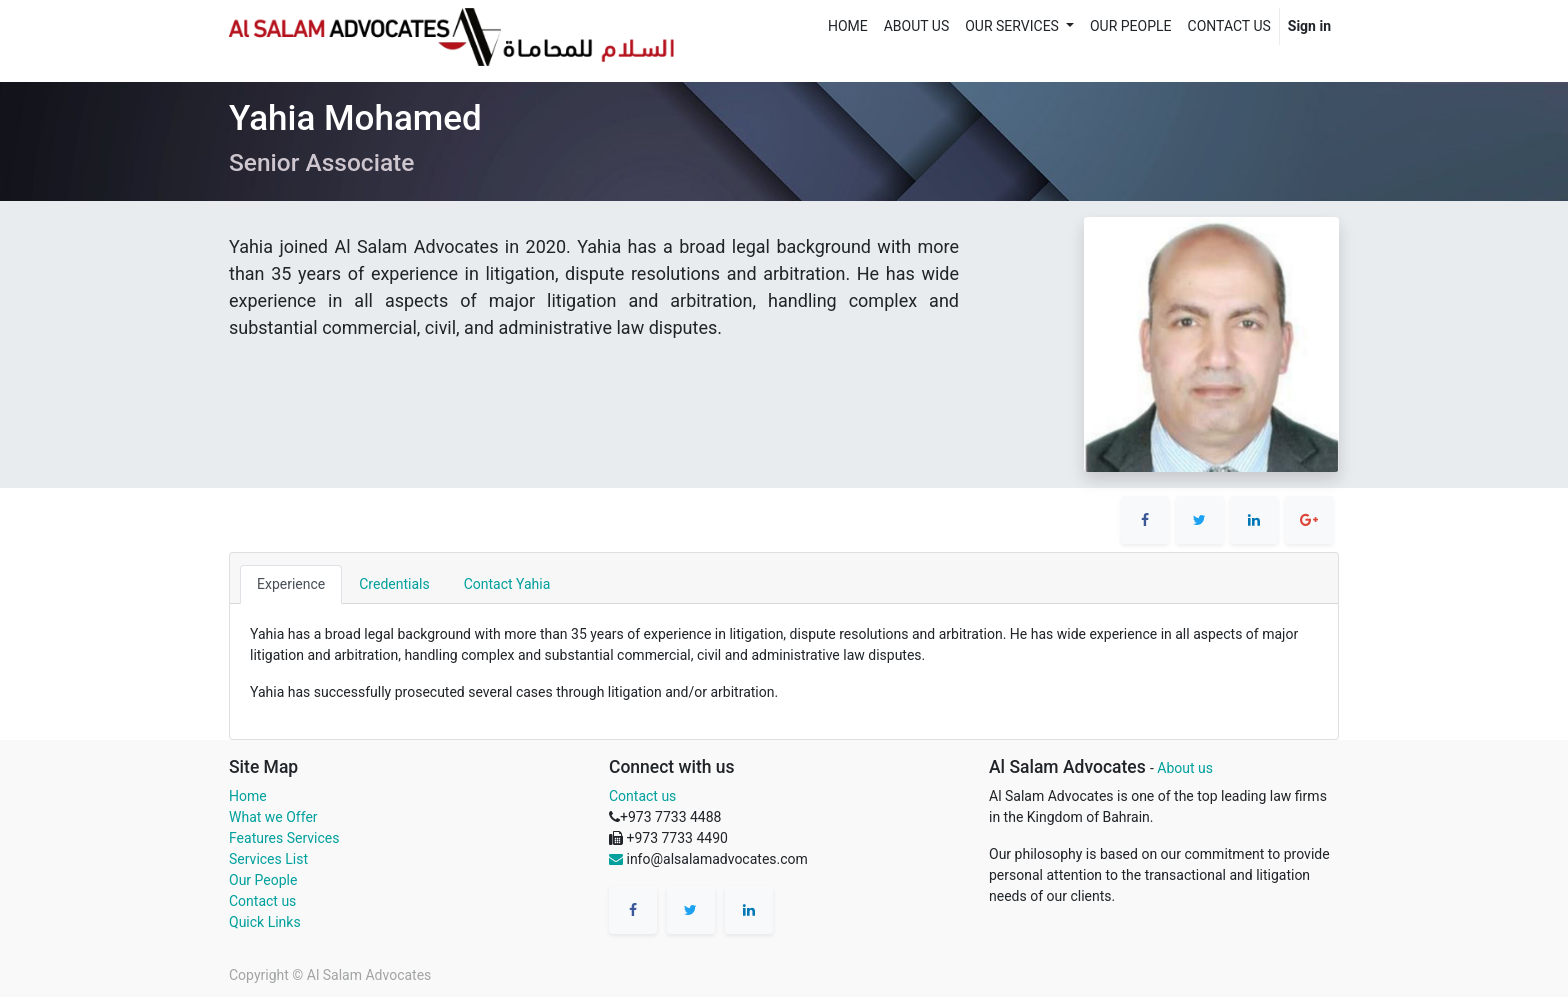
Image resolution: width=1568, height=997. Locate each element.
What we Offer (273, 817)
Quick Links (265, 922)
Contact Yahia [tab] (507, 584)
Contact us (262, 901)
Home (248, 796)
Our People (263, 880)
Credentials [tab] (394, 584)
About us (1185, 768)
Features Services (284, 838)
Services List (268, 859)
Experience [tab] (291, 584)
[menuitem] (848, 26)
